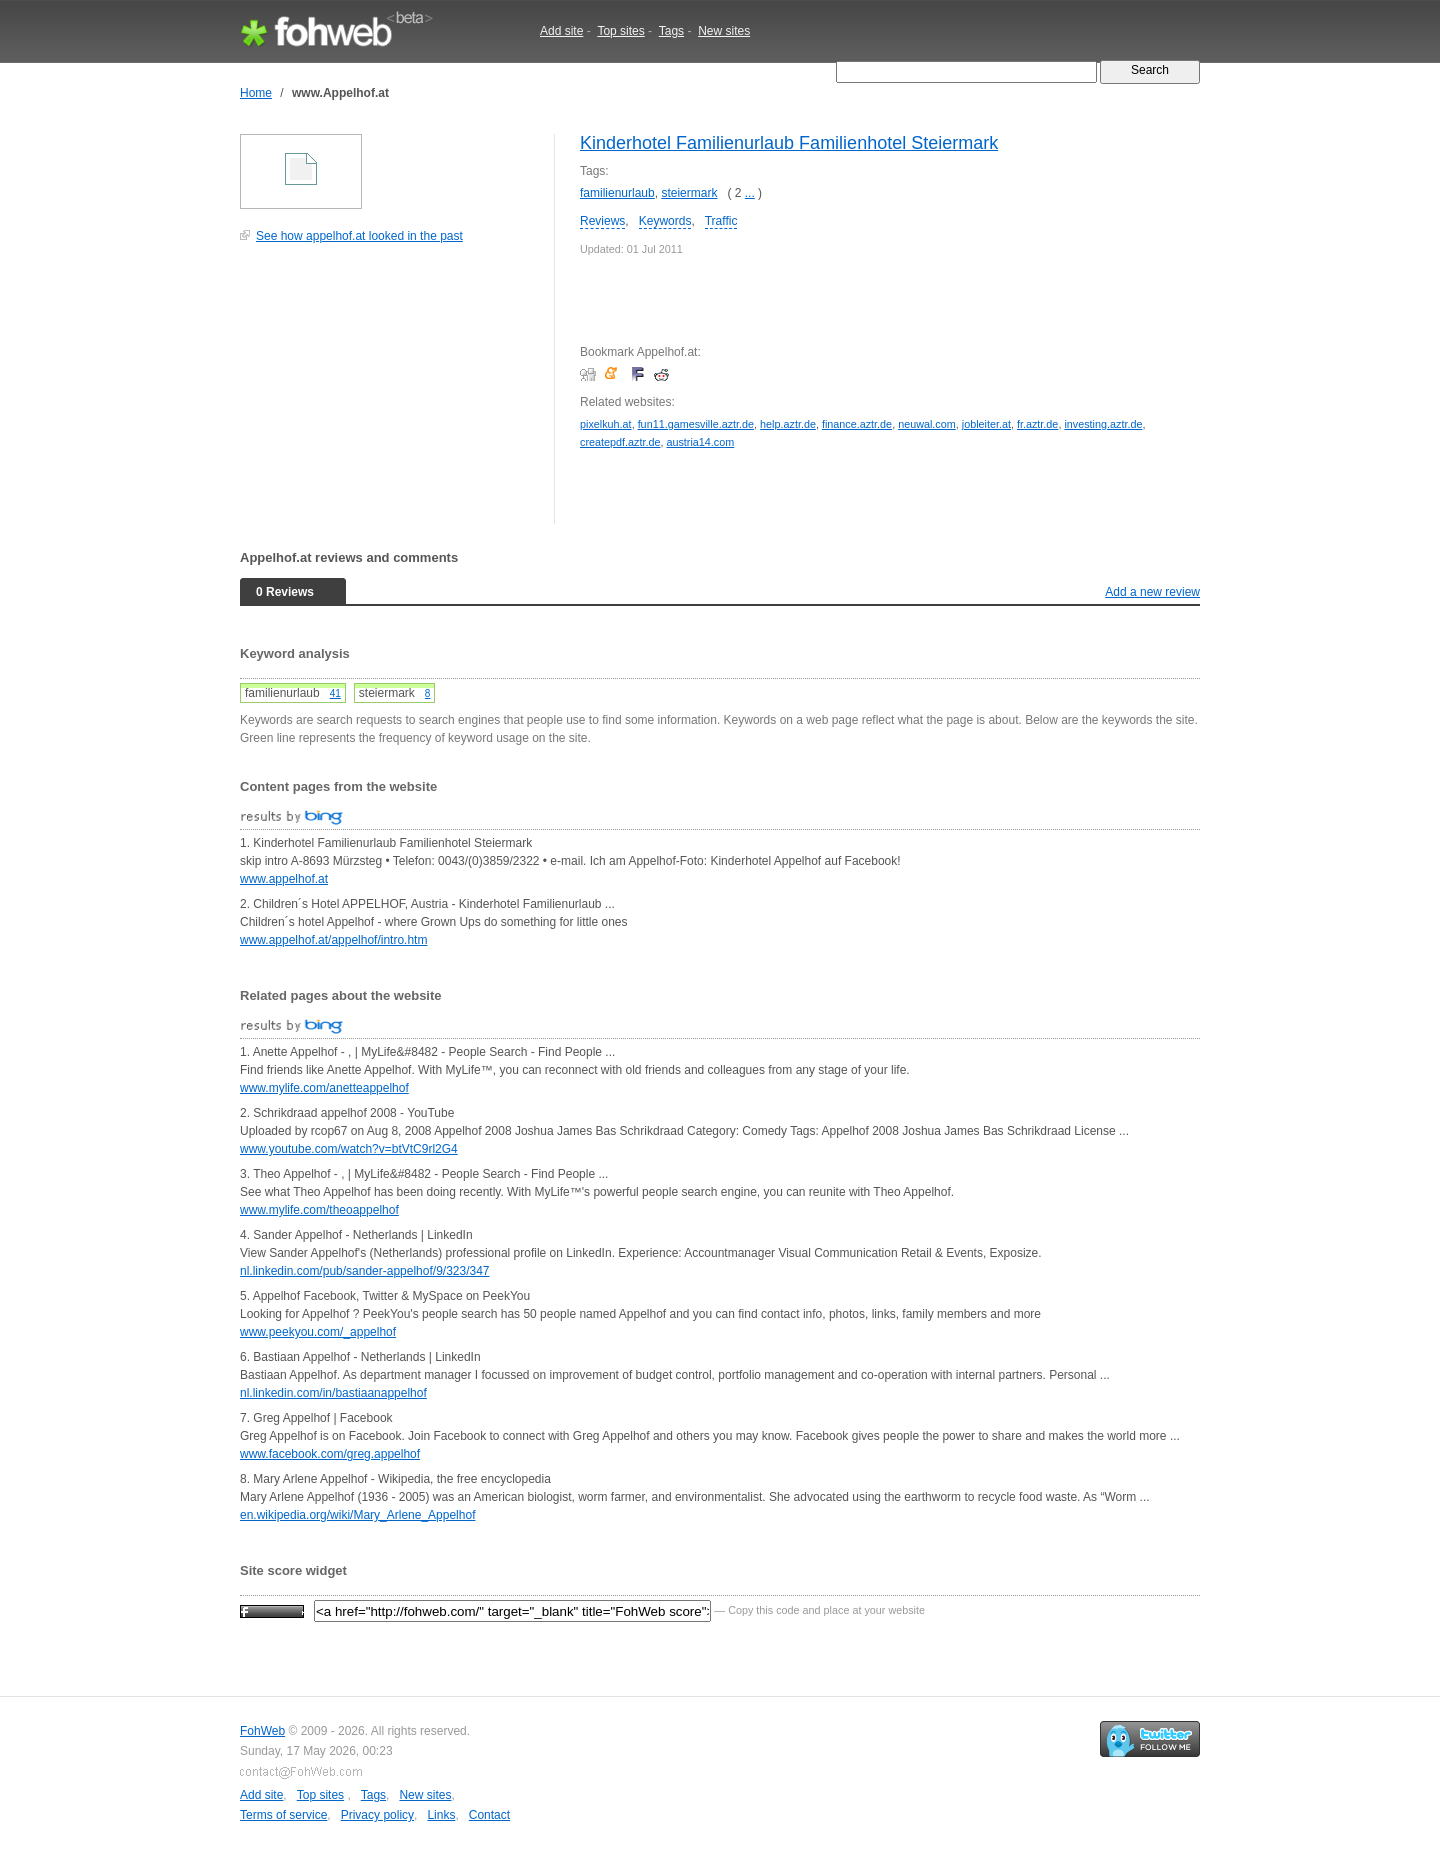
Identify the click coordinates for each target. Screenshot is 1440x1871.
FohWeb (262, 1731)
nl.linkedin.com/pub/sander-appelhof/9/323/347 (365, 1271)
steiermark (689, 193)
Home (256, 93)
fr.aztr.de (1037, 424)
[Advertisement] (390, 394)
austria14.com (700, 442)
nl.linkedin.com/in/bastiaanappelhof (333, 1393)
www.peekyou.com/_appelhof (318, 1332)
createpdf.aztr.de (620, 442)
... (750, 193)
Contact (489, 1815)
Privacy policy (377, 1815)
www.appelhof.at (284, 879)
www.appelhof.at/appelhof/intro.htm (333, 940)
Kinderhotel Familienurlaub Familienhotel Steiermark (789, 143)
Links (441, 1815)
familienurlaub (617, 193)
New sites (724, 31)
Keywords (665, 221)
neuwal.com (927, 424)
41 (335, 693)
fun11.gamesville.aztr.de (696, 424)
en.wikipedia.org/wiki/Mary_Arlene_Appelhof (357, 1515)
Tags (671, 31)
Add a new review (1152, 592)
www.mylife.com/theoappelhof (319, 1210)
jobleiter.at (986, 424)
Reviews (602, 221)
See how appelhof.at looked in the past (359, 236)
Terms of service (283, 1815)
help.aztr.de (788, 424)
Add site (561, 31)
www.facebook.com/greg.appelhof (330, 1454)
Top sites (620, 31)
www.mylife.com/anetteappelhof (324, 1088)
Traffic (721, 221)
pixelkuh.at (606, 424)
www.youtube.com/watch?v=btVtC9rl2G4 (349, 1149)
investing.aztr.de (1103, 424)
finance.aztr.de (857, 424)
